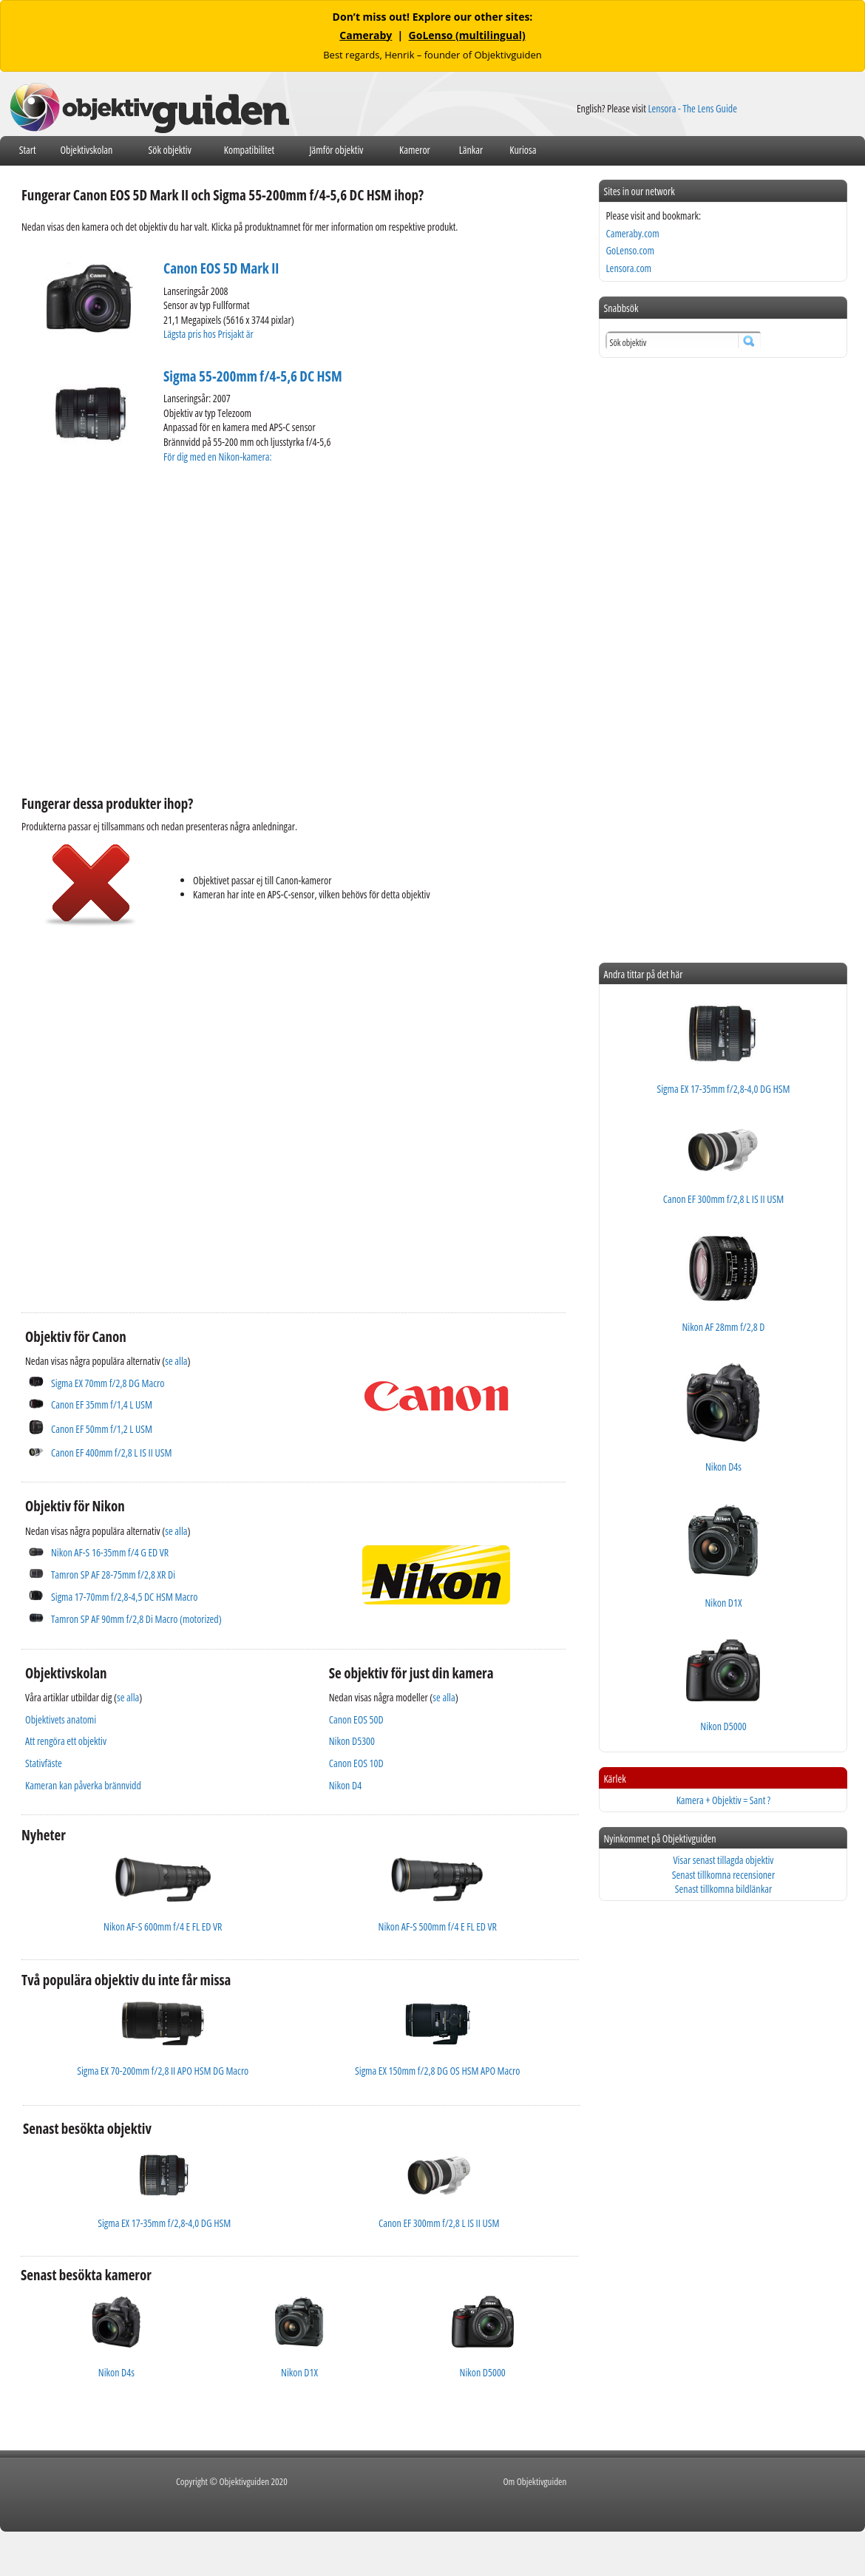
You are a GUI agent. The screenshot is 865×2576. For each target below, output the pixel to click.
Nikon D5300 (352, 1741)
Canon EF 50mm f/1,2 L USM (101, 1429)
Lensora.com (628, 268)
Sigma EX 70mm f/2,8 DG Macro (107, 1383)
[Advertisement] (138, 1108)
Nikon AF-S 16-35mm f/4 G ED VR (110, 1552)
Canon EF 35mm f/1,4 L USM (101, 1404)
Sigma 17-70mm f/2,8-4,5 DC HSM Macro (124, 1597)
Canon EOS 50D (356, 1719)
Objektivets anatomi (60, 1719)
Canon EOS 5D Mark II (221, 268)
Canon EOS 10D (356, 1763)
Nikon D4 (345, 1785)
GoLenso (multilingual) (467, 35)
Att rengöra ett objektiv (65, 1741)
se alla (176, 1361)
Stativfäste (43, 1763)
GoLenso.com (630, 250)
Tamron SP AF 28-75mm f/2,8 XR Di (113, 1574)
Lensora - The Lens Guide (692, 108)
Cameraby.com (632, 233)
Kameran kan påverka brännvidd (83, 1785)
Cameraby (365, 35)
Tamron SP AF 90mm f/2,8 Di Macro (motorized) (136, 1619)
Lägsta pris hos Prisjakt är (209, 334)
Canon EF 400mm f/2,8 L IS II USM (111, 1452)
